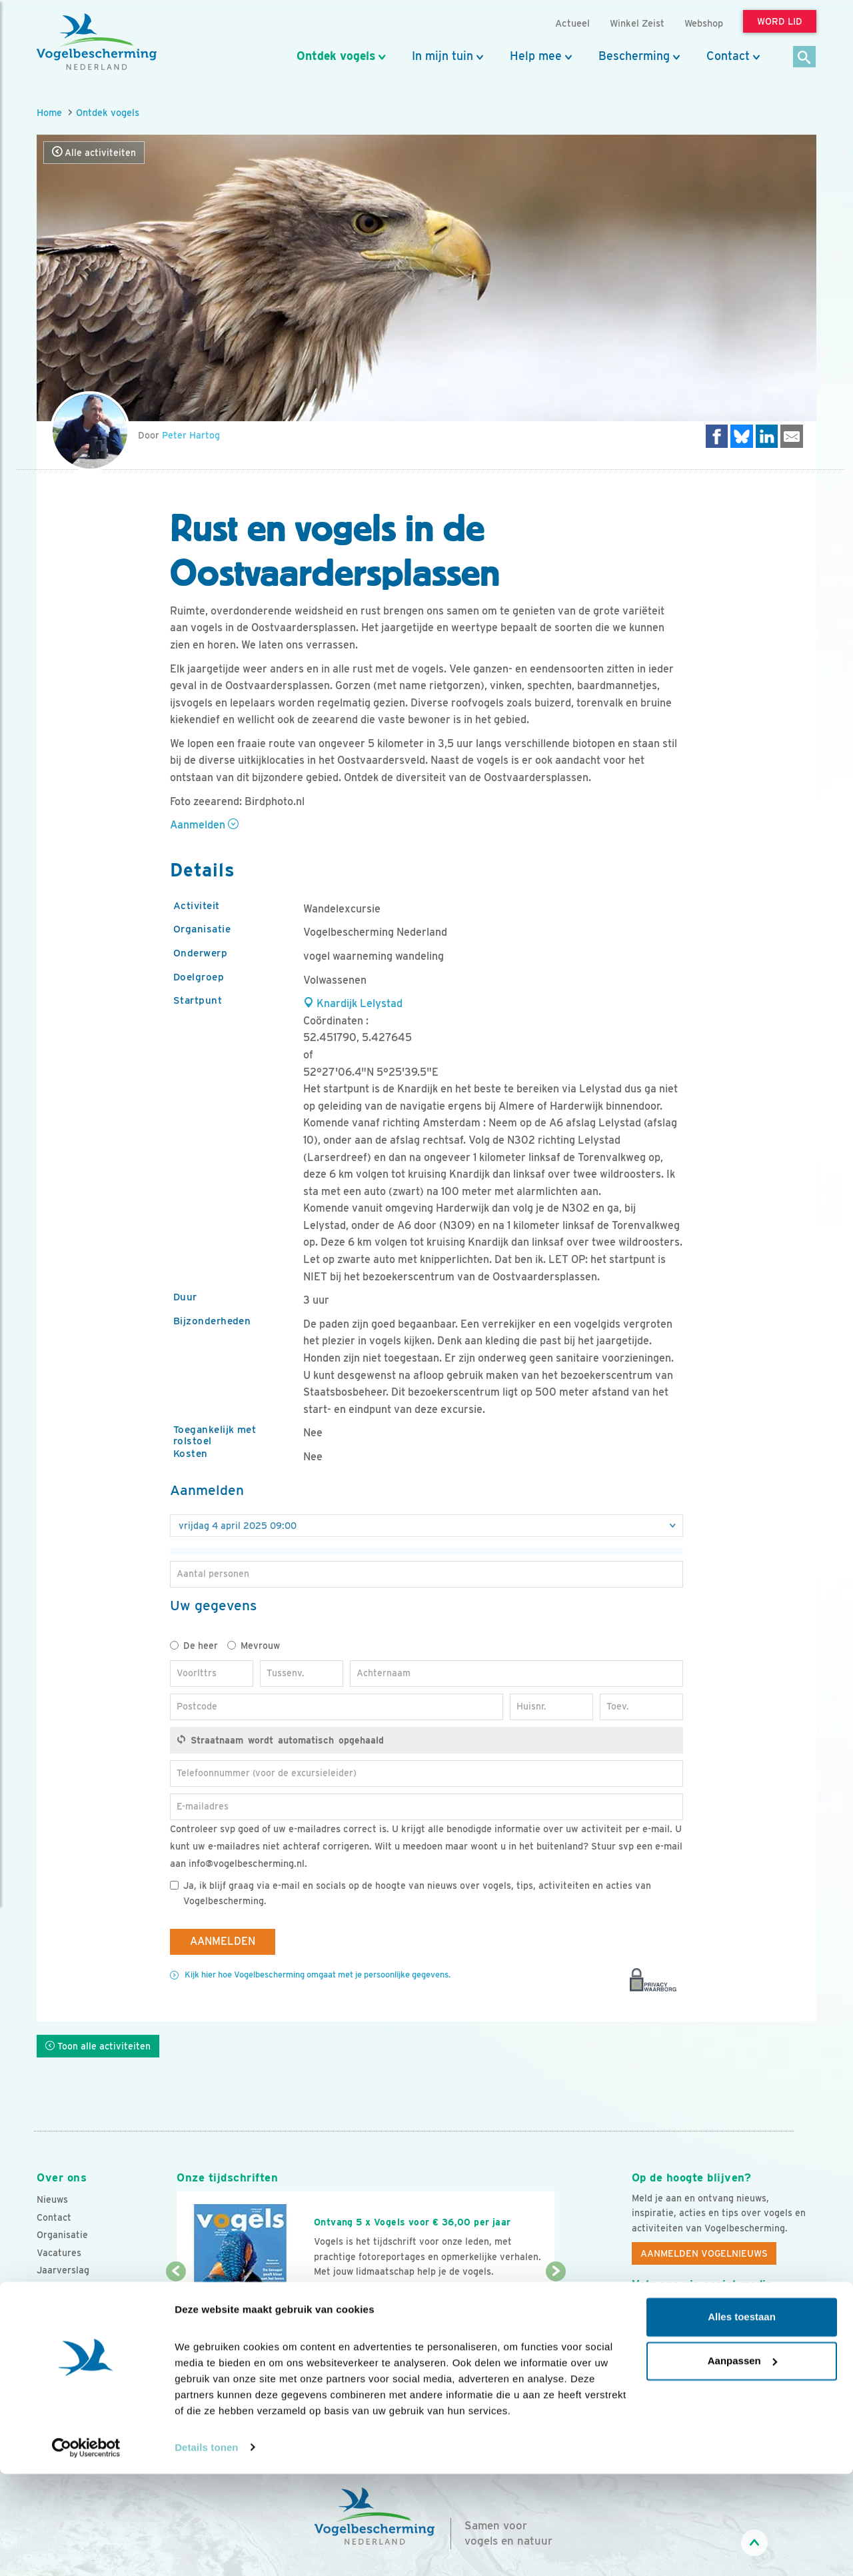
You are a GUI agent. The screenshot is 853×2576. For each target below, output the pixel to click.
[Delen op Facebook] (717, 436)
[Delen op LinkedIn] (767, 436)
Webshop (703, 23)
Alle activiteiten (94, 152)
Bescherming (634, 56)
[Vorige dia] (175, 2312)
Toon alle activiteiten (98, 2046)
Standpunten (65, 2323)
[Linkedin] (724, 2314)
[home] (97, 42)
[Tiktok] (779, 2314)
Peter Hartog (191, 435)
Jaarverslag (63, 2270)
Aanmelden (204, 824)
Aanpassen (742, 2463)
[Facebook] (642, 2314)
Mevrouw (253, 1645)
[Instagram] (697, 2314)
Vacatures (59, 2252)
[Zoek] (804, 57)
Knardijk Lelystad (353, 1003)
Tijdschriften (65, 2288)
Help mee (536, 56)
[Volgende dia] (555, 2312)
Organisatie (62, 2234)
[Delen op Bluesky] (741, 436)
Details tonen (206, 2549)
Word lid (345, 2296)
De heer (194, 1645)
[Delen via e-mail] (791, 436)
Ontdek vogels (336, 56)
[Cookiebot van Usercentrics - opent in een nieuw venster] (86, 2550)
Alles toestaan (742, 2419)
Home (49, 112)
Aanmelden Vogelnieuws (704, 2253)
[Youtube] (669, 2314)
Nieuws (52, 2199)
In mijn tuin (442, 56)
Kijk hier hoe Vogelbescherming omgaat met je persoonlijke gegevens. (317, 1974)
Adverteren (62, 2305)
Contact (728, 56)
